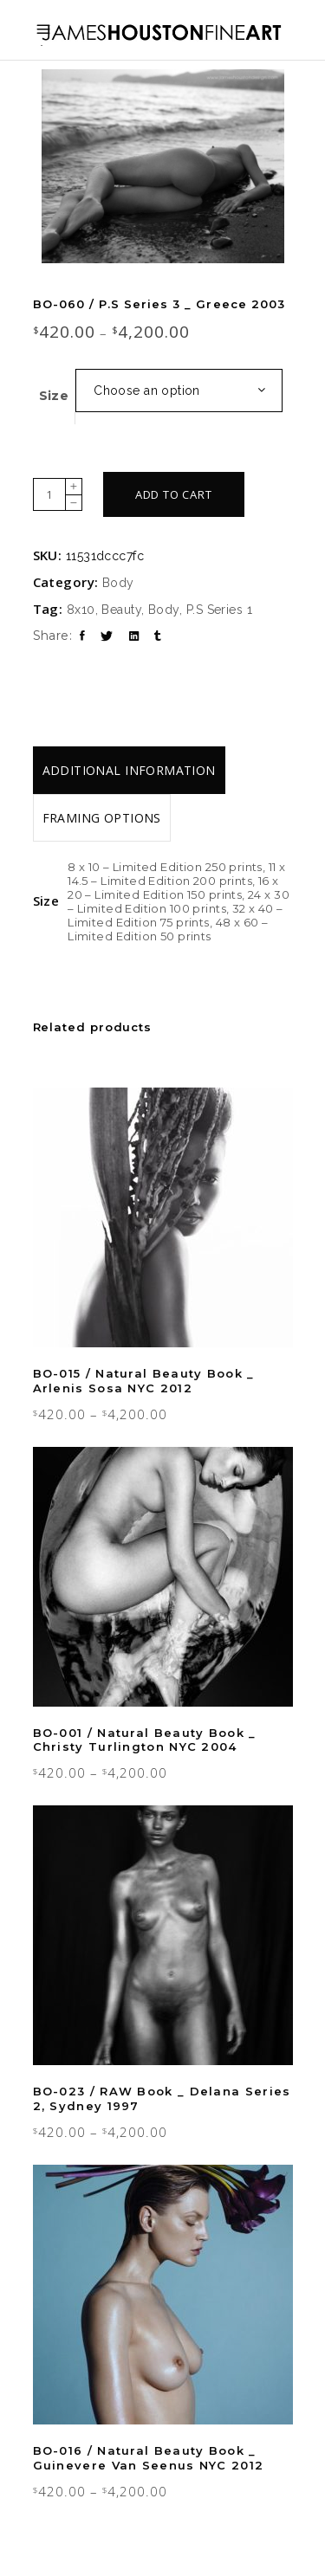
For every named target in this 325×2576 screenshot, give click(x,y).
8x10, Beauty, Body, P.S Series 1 (159, 610)
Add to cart (173, 494)
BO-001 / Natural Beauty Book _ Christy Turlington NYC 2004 (145, 1740)
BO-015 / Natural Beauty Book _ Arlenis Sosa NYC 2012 (144, 1380)
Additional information (129, 770)
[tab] (129, 770)
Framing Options (101, 818)
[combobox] (179, 390)
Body (118, 583)
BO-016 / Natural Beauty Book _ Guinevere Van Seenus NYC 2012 (148, 2458)
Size (54, 396)
